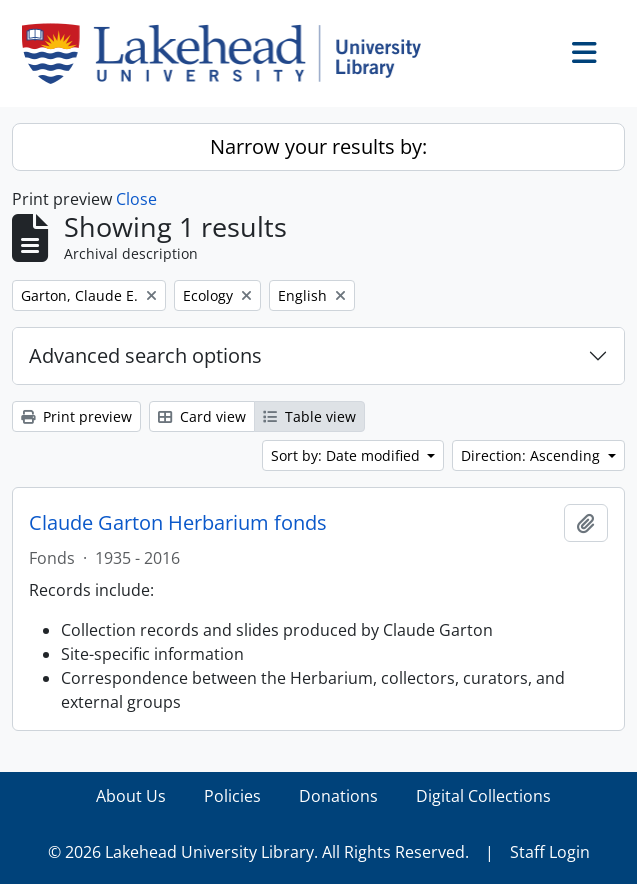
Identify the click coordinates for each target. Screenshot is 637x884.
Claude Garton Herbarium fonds (178, 523)
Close (136, 199)
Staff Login (550, 852)
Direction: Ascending (532, 455)
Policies (232, 796)
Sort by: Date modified (347, 455)
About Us (131, 796)
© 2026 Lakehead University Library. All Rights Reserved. (258, 852)
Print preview (76, 416)
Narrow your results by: (318, 146)
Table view (309, 416)
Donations (338, 796)
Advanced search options (145, 355)
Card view (202, 416)
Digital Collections (483, 796)
